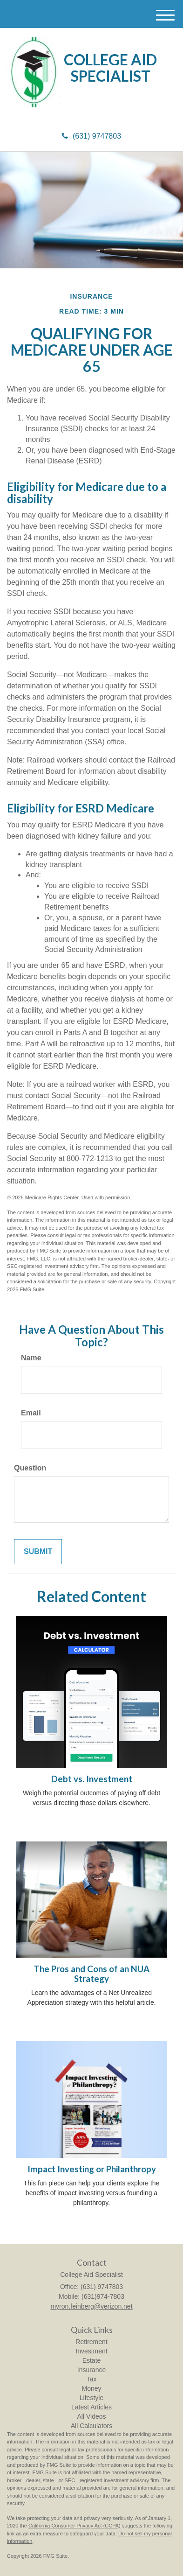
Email (31, 1413)
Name (31, 1358)
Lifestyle (91, 2397)
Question (30, 1468)
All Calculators (91, 2425)
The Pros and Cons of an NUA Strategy (91, 1974)
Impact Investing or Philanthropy (91, 2169)
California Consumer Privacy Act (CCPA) (74, 2525)
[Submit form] (38, 1552)
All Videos (91, 2416)
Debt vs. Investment (91, 1779)
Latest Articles (91, 2407)
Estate (91, 2360)
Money (91, 2388)
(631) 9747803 (91, 136)
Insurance (91, 2369)
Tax (92, 2379)
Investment (91, 2351)
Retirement (91, 2341)
